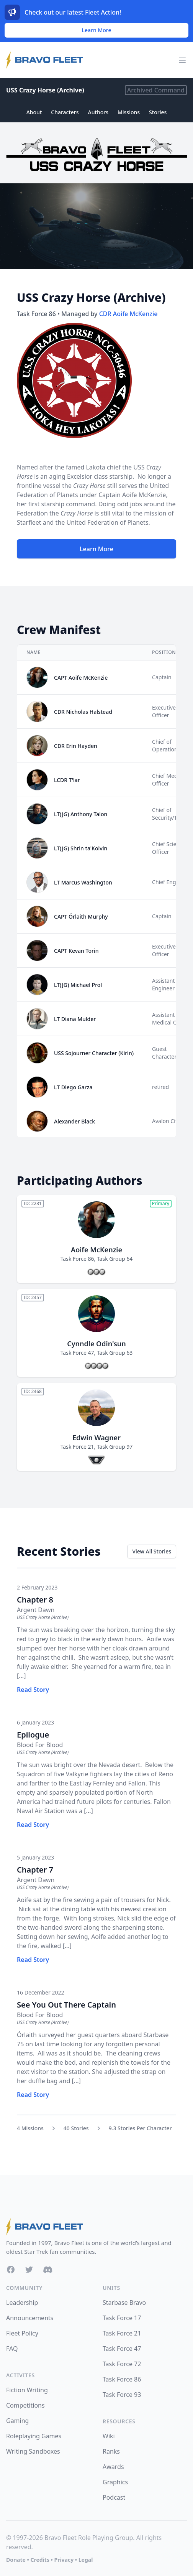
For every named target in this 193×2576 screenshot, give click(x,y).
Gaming (17, 2420)
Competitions (25, 2405)
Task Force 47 (77, 1352)
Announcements (29, 2318)
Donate (16, 2559)
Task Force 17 (122, 2318)
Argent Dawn (35, 1610)
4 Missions (30, 2128)
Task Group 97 (114, 1446)
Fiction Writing (27, 2390)
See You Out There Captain (66, 2005)
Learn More (96, 30)
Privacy (64, 2559)
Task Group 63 (114, 1352)
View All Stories (151, 1551)
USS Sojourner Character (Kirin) (94, 1053)
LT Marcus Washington (83, 882)
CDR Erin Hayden (75, 745)
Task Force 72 (122, 2364)
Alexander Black (74, 1121)
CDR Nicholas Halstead (83, 711)
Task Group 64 (114, 1258)
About (34, 112)
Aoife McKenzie (96, 1249)
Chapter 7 (35, 1869)
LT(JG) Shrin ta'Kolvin (80, 848)
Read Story (33, 1689)
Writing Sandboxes (33, 2451)
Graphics (115, 2482)
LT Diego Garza (73, 1087)
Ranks (111, 2451)
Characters (65, 112)
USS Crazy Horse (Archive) (45, 90)
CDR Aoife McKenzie (128, 314)
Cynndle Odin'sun (96, 1343)
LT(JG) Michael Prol (78, 984)
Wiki (109, 2436)
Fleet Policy (22, 2333)
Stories (158, 112)
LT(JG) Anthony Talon (80, 814)
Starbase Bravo (124, 2302)
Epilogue (33, 1734)
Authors (98, 112)
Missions (129, 112)
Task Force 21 (77, 1446)
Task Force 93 (122, 2394)
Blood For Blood (40, 1745)
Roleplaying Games (33, 2436)
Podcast (114, 2497)
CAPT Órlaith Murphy (81, 916)
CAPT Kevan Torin (76, 950)
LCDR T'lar (67, 780)
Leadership (22, 2302)
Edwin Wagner (96, 1437)
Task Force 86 (77, 1258)
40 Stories (76, 2128)
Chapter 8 (35, 1599)
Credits (39, 2559)
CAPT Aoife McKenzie (81, 677)
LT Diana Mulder (75, 1019)
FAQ (12, 2348)
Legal (86, 2559)
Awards (113, 2466)
